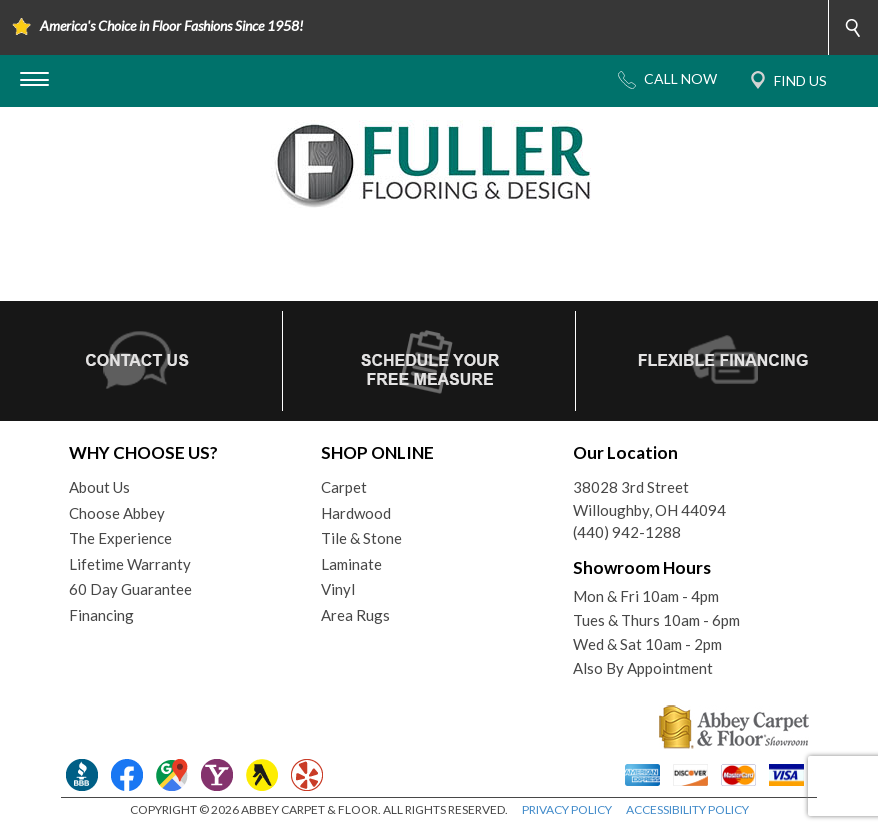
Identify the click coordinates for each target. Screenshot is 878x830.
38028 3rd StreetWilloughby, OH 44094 (649, 498)
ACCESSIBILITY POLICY (687, 809)
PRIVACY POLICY (567, 809)
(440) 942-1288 (627, 532)
